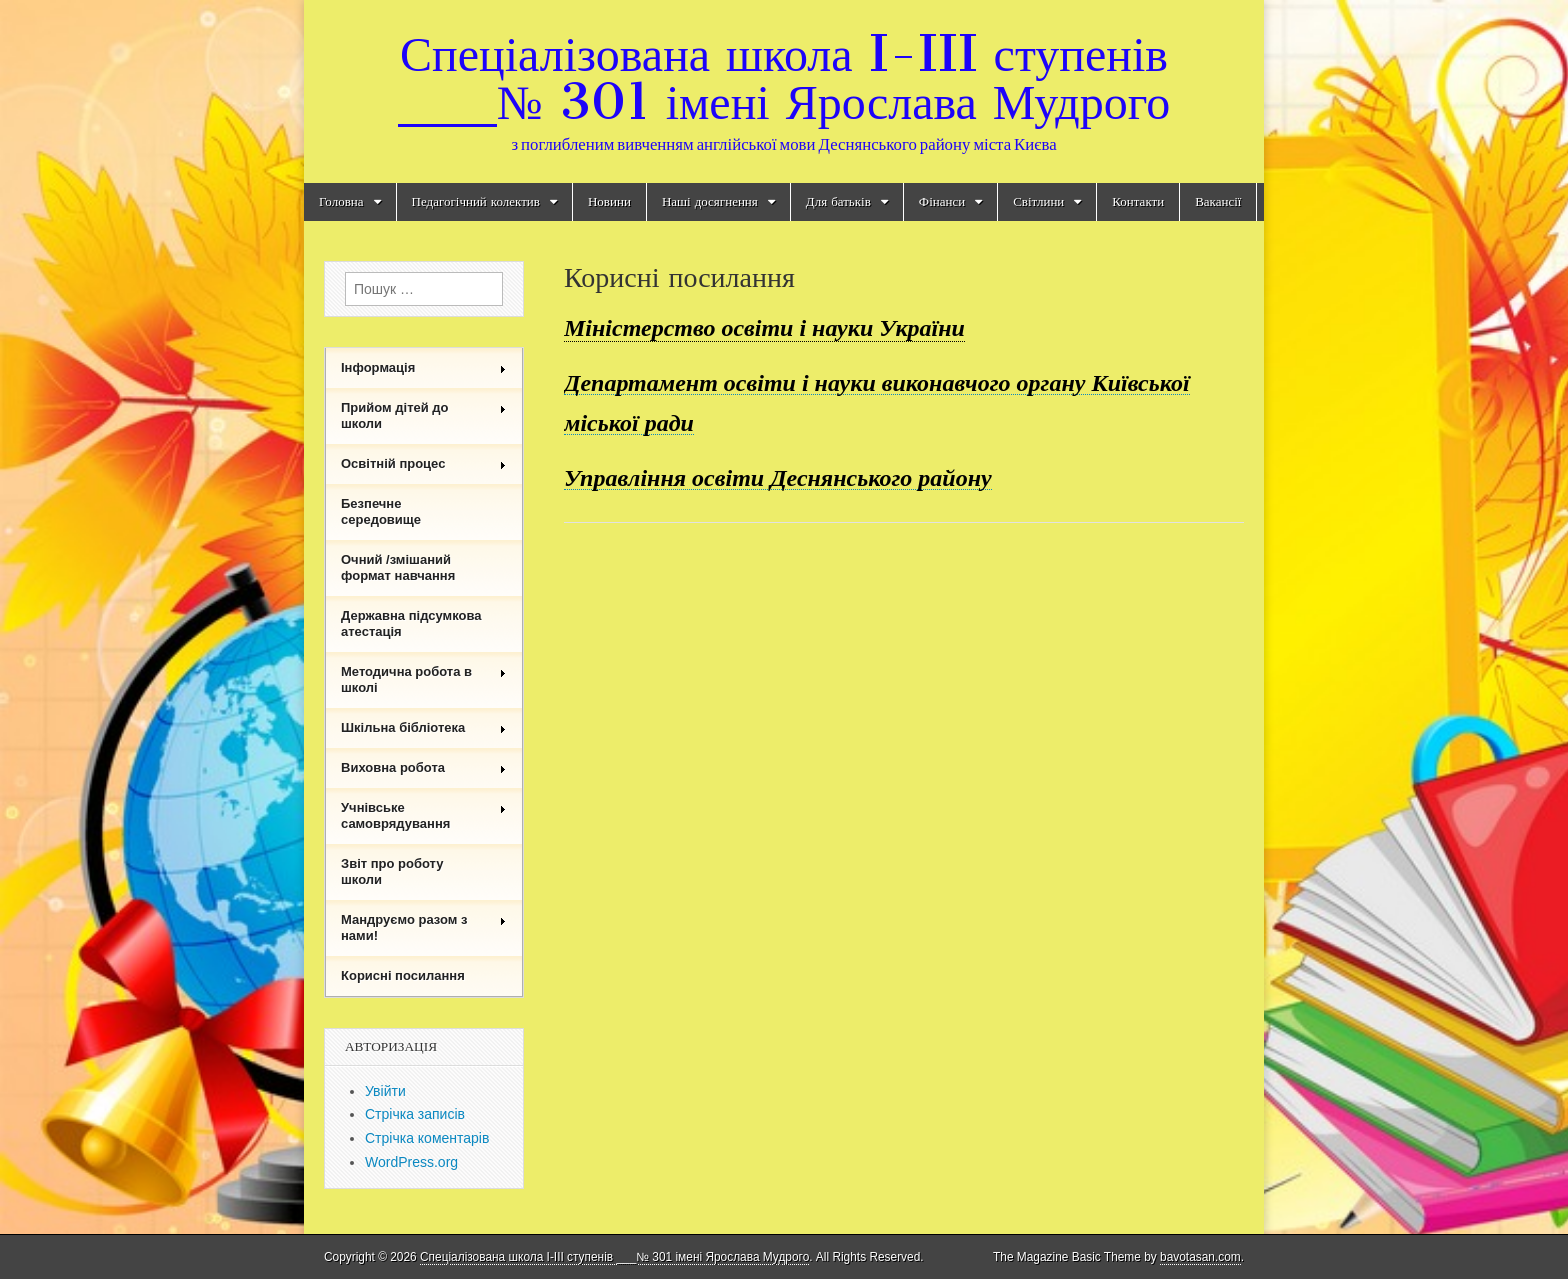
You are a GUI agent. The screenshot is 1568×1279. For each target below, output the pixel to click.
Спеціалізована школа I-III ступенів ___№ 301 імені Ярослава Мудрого (784, 77)
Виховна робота (424, 767)
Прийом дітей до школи (424, 415)
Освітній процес (424, 463)
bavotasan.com (1200, 1257)
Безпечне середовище (381, 511)
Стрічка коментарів (427, 1138)
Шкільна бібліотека (424, 727)
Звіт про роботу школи (392, 871)
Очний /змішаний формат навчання (398, 567)
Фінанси (942, 201)
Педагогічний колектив (476, 201)
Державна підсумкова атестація (411, 623)
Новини (609, 201)
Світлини (1038, 201)
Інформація (424, 367)
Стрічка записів (415, 1114)
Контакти (1138, 201)
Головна (341, 201)
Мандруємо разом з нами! (424, 927)
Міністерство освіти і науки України (764, 328)
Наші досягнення (710, 201)
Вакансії (1218, 201)
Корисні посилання (403, 975)
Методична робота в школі (424, 679)
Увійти (385, 1091)
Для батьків (838, 201)
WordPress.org (411, 1162)
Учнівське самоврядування (424, 815)
